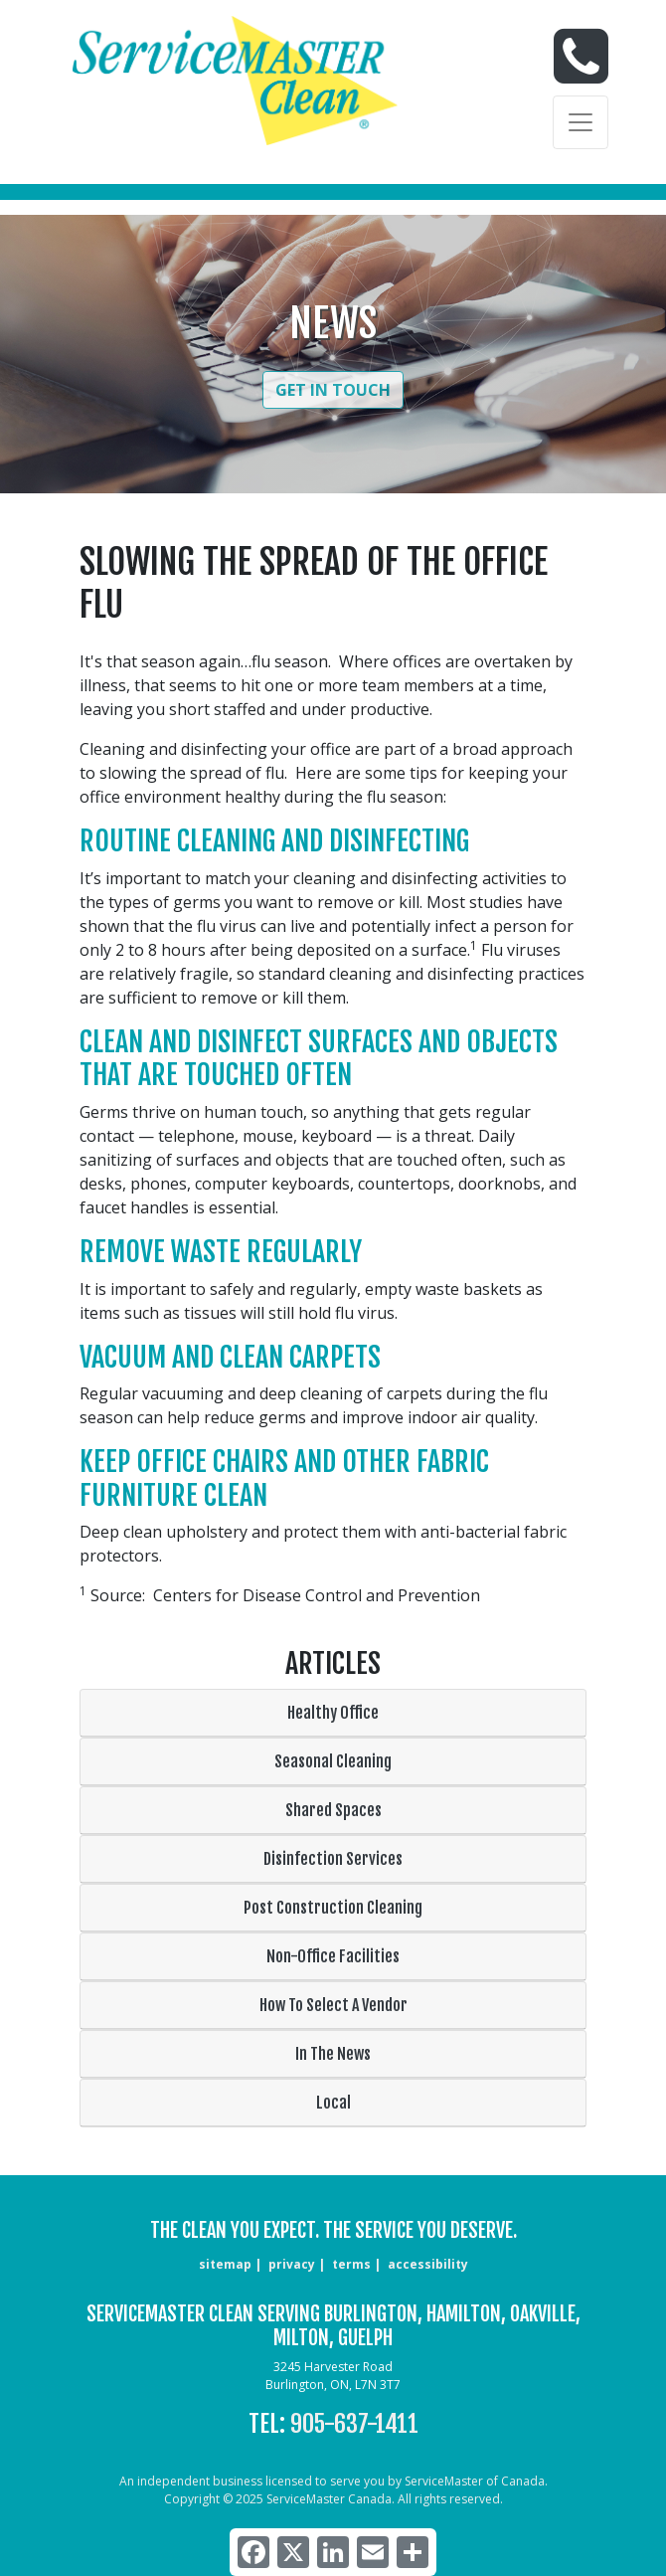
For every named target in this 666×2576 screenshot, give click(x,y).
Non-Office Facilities (333, 1956)
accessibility (428, 2264)
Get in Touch (333, 390)
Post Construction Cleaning (333, 1908)
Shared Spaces (333, 1810)
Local (333, 2103)
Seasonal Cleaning (333, 1761)
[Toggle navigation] (580, 122)
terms (351, 2264)
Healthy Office (333, 1713)
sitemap (225, 2264)
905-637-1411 (354, 2424)
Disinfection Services (333, 1859)
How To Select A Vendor (333, 2005)
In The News (333, 2054)
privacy (291, 2264)
